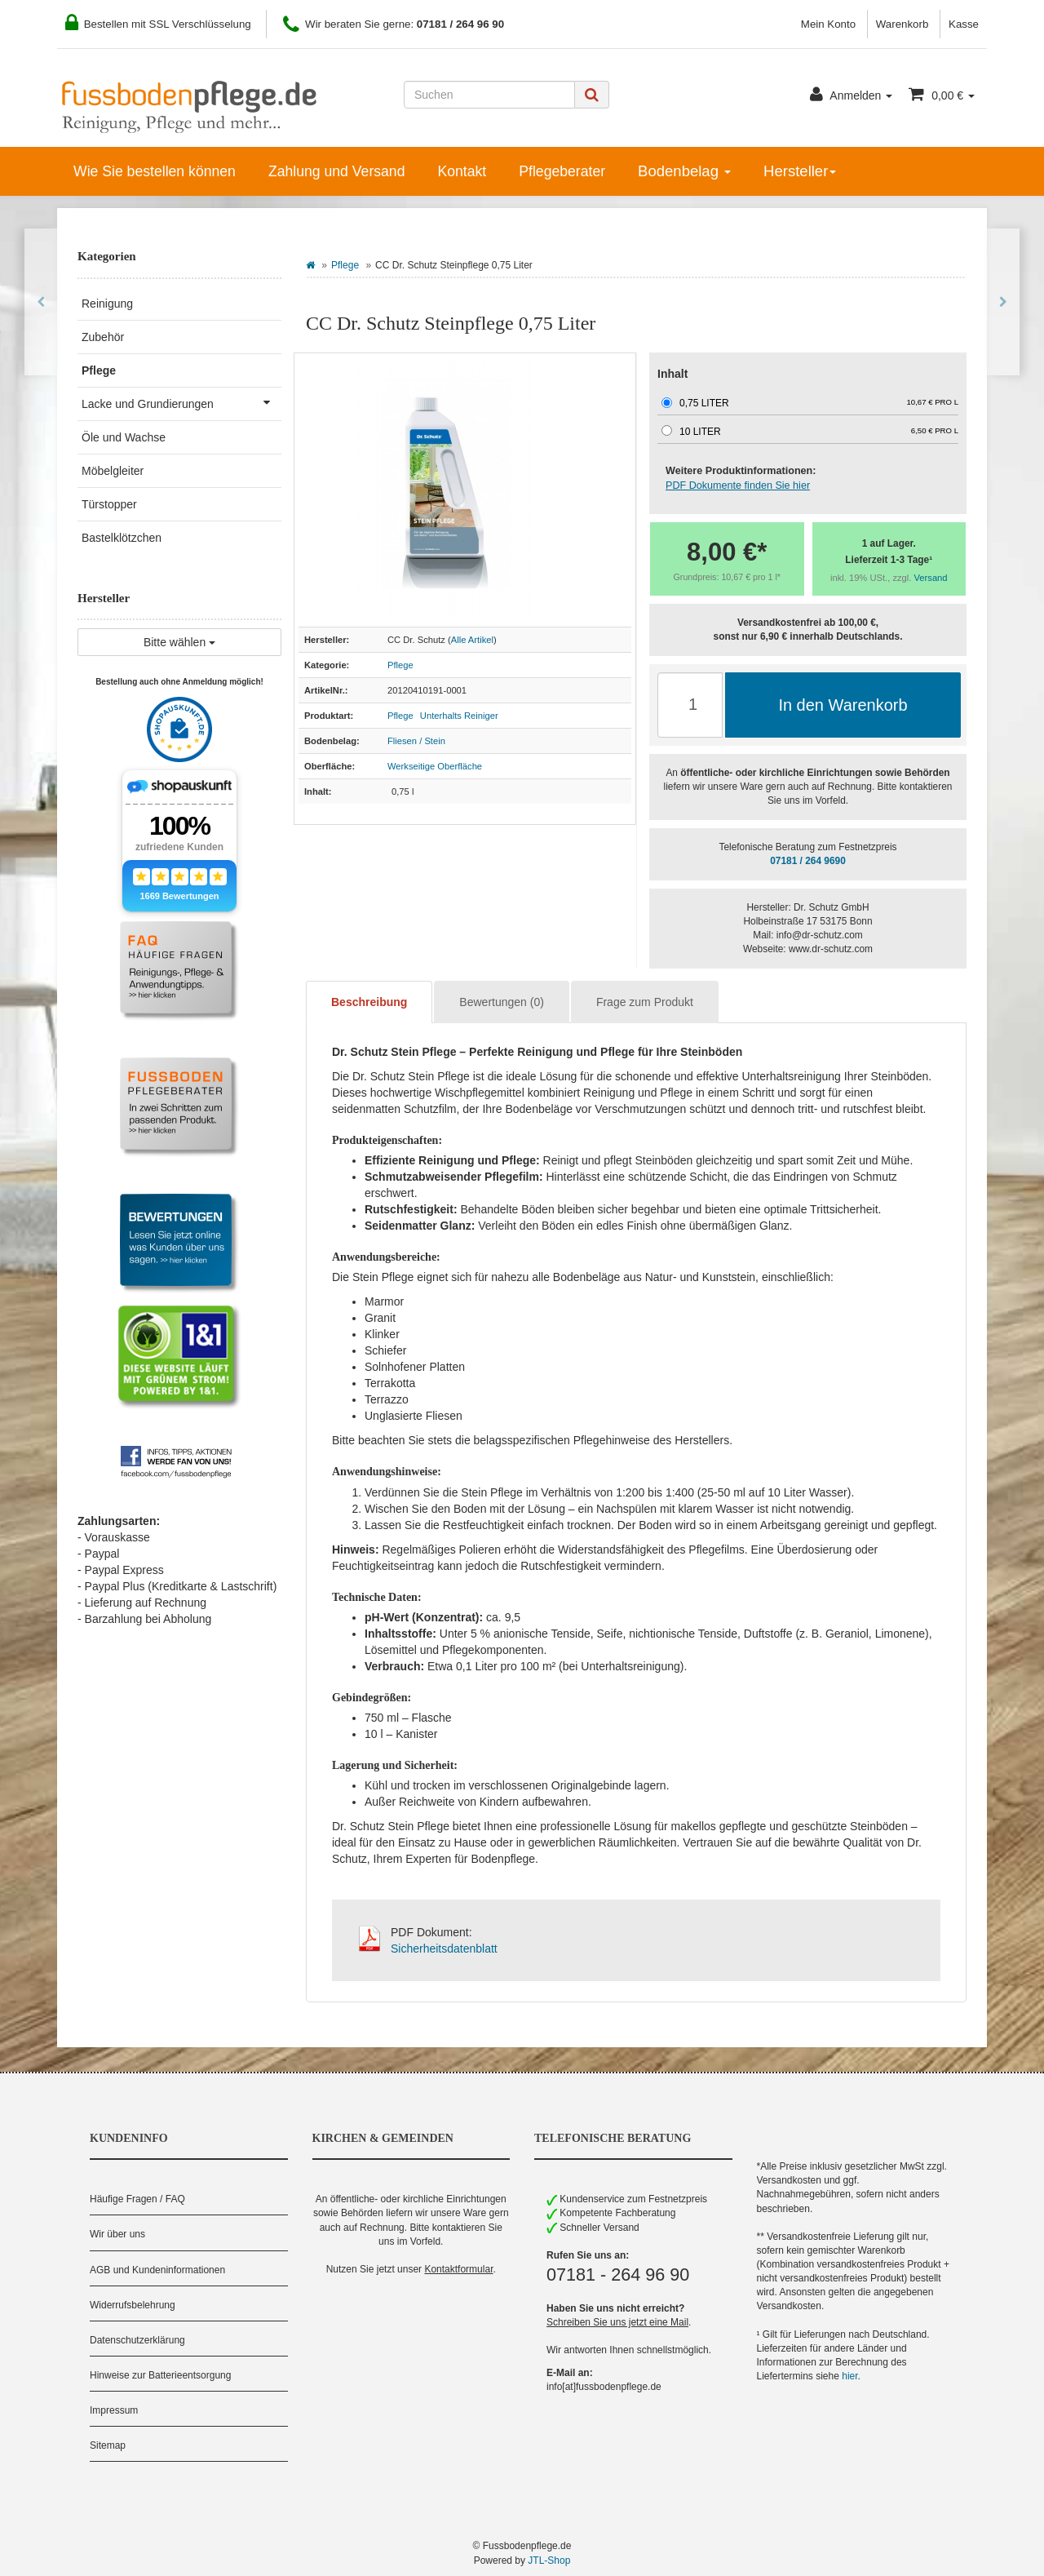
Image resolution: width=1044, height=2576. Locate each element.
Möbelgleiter (113, 470)
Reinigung (107, 303)
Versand (931, 578)
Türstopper (109, 504)
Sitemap (108, 2445)
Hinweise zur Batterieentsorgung (160, 2375)
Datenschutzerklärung (137, 2340)
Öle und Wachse (124, 437)
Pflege (345, 265)
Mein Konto (828, 24)
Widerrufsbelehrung (132, 2305)
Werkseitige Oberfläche (434, 766)
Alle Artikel (472, 640)
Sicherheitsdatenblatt (444, 1948)
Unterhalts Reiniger (459, 715)
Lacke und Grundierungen (181, 402)
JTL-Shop (549, 2560)
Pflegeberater (562, 171)
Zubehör (103, 337)
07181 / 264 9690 (808, 861)
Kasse (964, 24)
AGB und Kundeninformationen (157, 2270)
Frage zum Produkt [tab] (644, 1002)
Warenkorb (902, 24)
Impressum (114, 2410)
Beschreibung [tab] (369, 1002)
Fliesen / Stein (416, 741)
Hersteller (799, 171)
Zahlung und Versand (336, 171)
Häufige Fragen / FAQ (137, 2199)
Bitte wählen (179, 642)
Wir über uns (117, 2234)
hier (849, 2376)
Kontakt (461, 171)
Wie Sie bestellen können (154, 171)
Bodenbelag (684, 171)
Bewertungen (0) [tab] (501, 1002)
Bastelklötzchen (121, 537)
